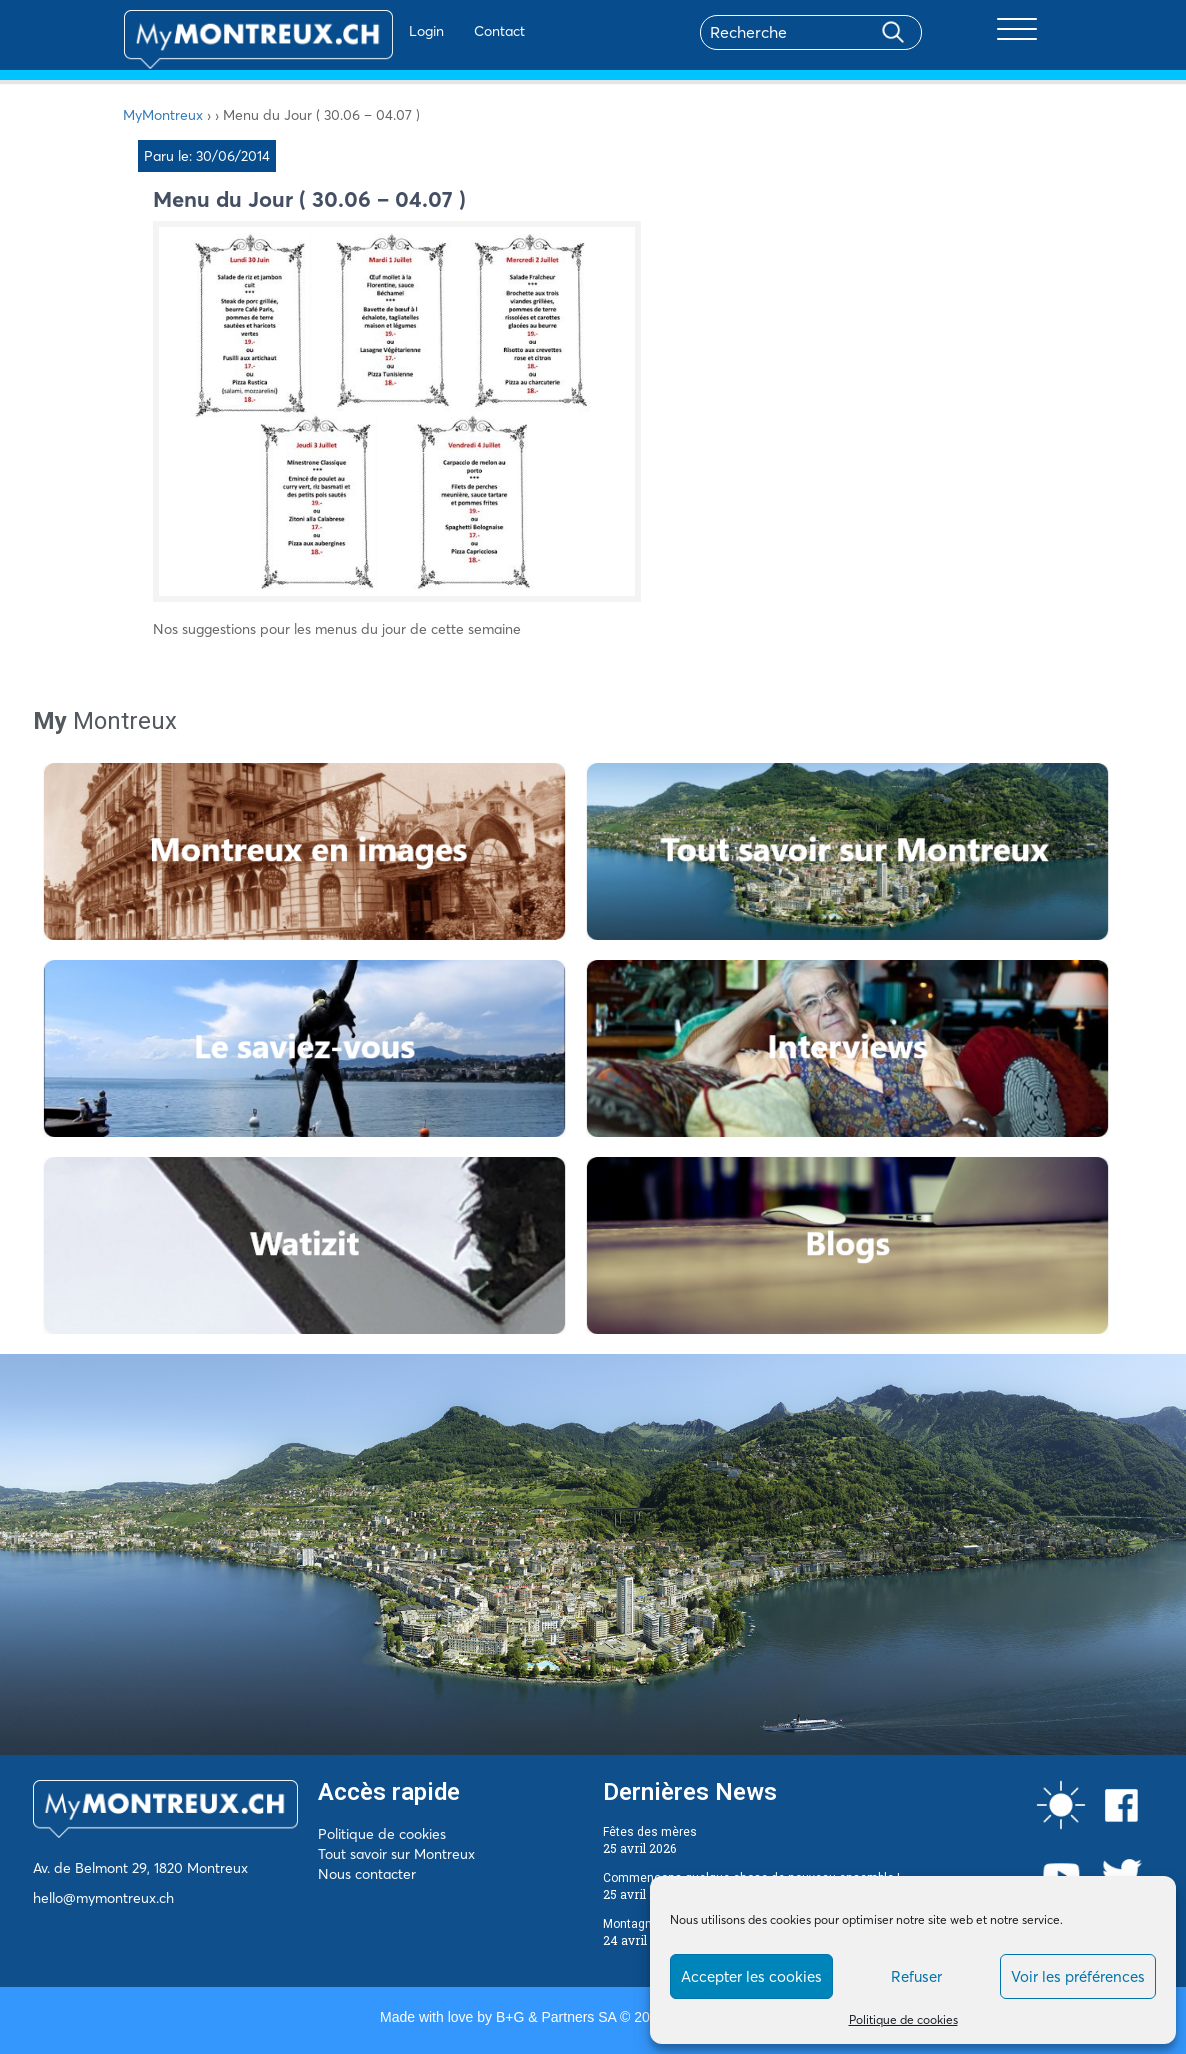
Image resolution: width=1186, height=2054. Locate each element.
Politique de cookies (903, 2019)
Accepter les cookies (751, 1976)
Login (368, 31)
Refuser (916, 1976)
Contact (441, 31)
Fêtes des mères (650, 1832)
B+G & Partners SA (556, 2017)
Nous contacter (367, 1874)
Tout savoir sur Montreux (396, 1854)
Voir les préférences (1078, 1976)
